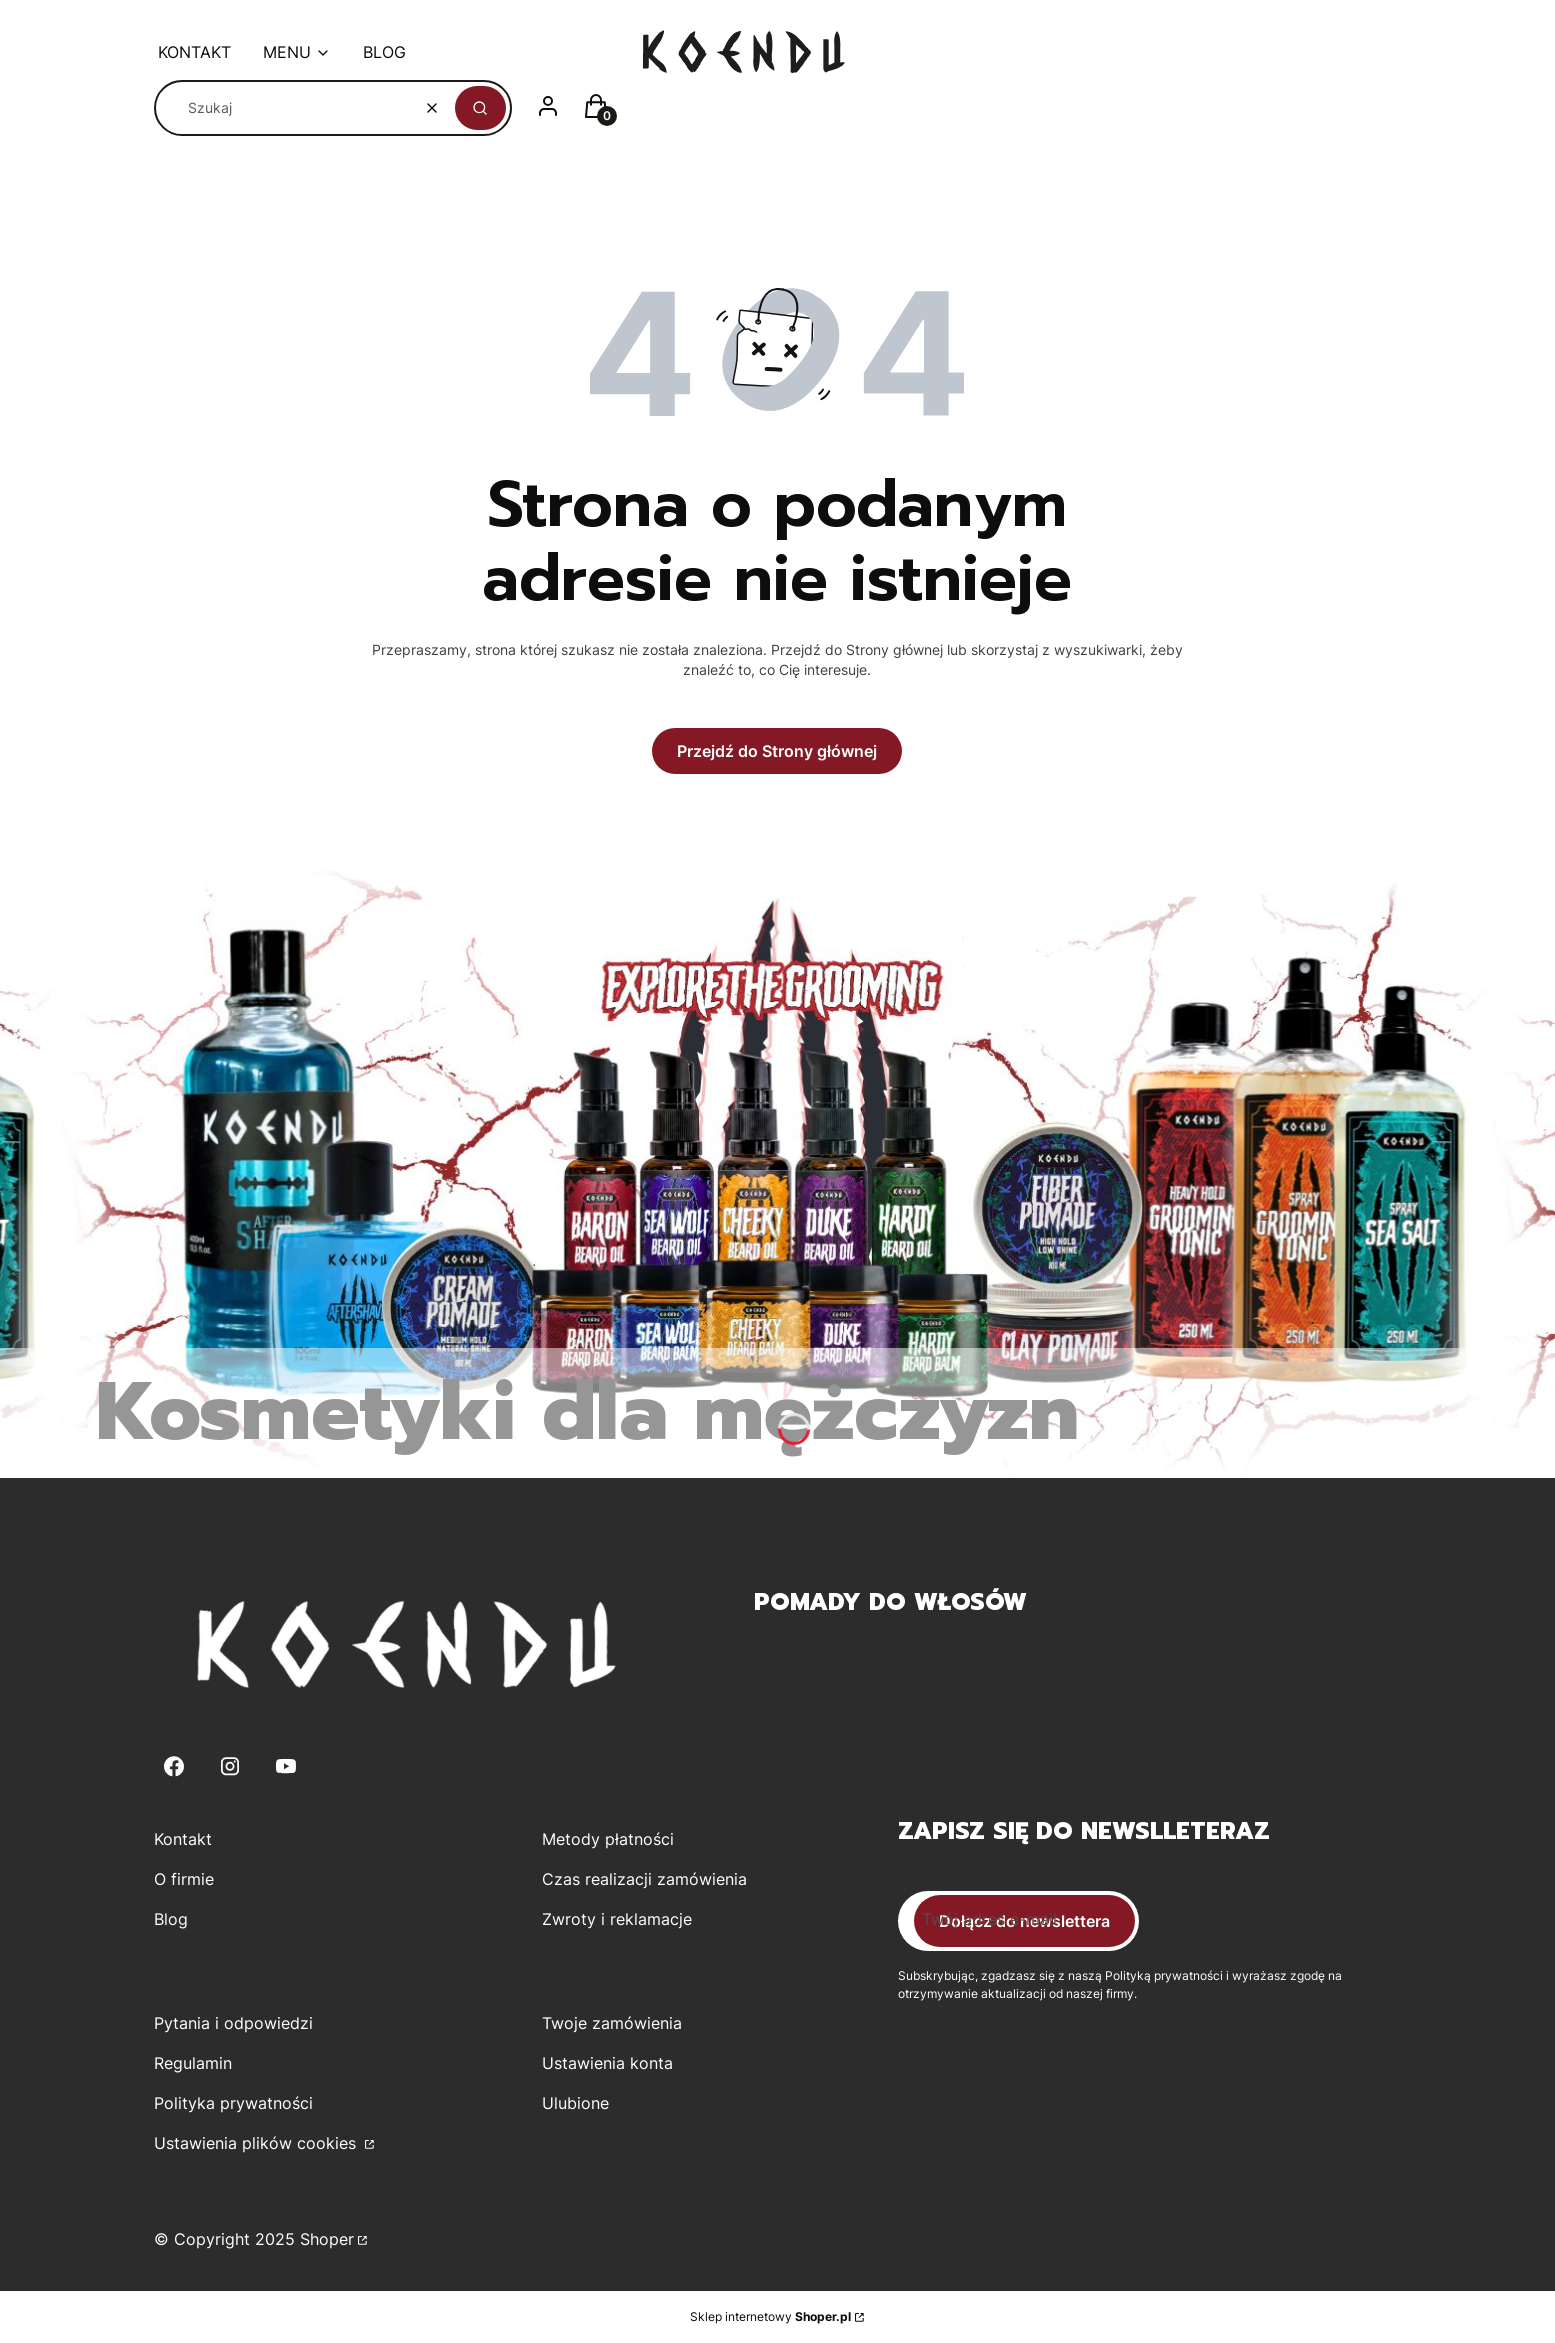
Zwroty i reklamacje (617, 1919)
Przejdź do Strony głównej (777, 751)
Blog (171, 1919)
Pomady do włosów (890, 1602)
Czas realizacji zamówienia (644, 1879)
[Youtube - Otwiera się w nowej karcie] (286, 1766)
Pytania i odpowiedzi (233, 2023)
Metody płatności (608, 1839)
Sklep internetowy (770, 2316)
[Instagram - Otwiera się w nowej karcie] (230, 1766)
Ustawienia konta (607, 2063)
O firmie (184, 1879)
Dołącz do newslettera (1024, 1921)
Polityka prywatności (233, 2103)
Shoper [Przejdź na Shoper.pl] (327, 2239)
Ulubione (575, 2103)
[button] (480, 108)
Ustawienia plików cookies (257, 2143)
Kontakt (183, 1839)
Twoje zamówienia (612, 2023)
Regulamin (193, 2063)
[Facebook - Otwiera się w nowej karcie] (174, 1766)
